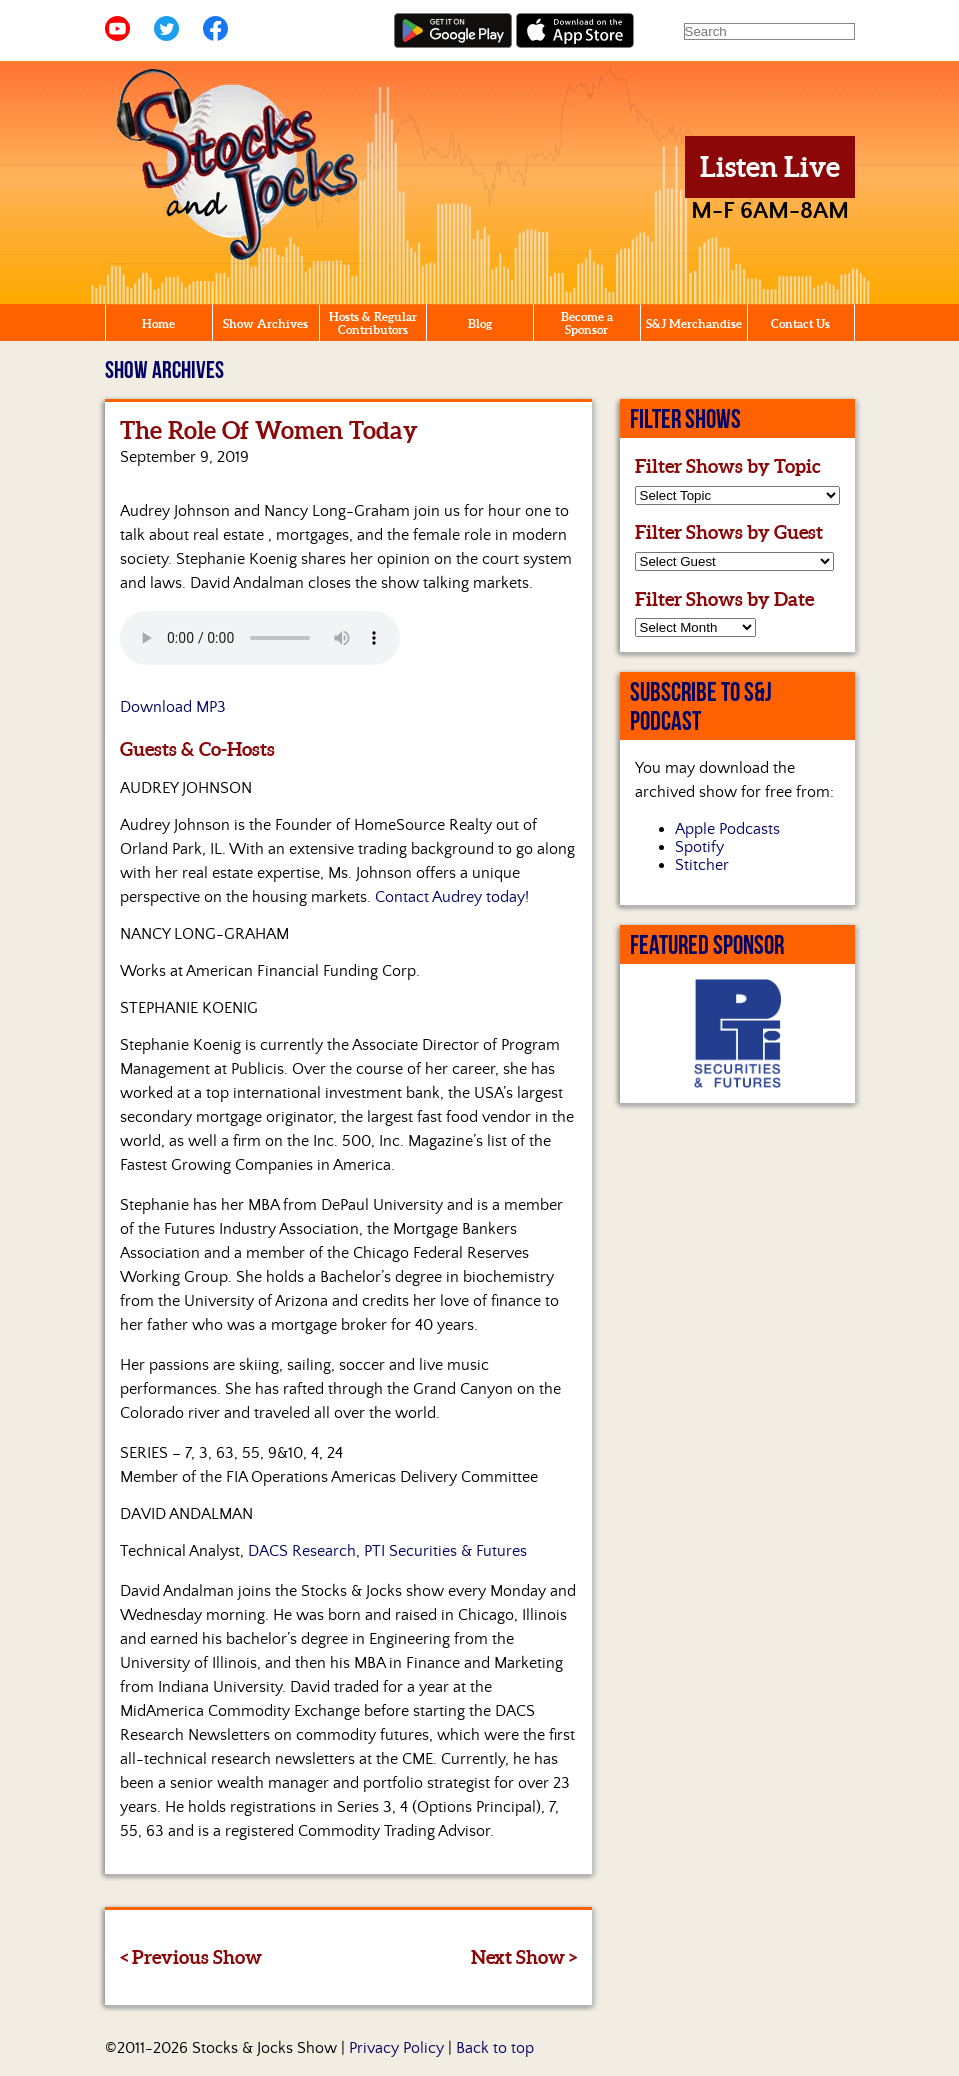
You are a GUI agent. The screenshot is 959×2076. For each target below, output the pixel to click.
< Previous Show (191, 1957)
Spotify (699, 847)
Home (158, 323)
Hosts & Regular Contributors (373, 323)
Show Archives (265, 323)
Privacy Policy (396, 2048)
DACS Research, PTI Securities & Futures (387, 1551)
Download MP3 (173, 707)
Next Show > (524, 1957)
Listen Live (770, 167)
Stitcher (702, 865)
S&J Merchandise (694, 323)
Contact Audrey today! (452, 897)
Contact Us (800, 323)
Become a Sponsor (587, 323)
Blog (480, 323)
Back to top (495, 2048)
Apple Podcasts (727, 829)
